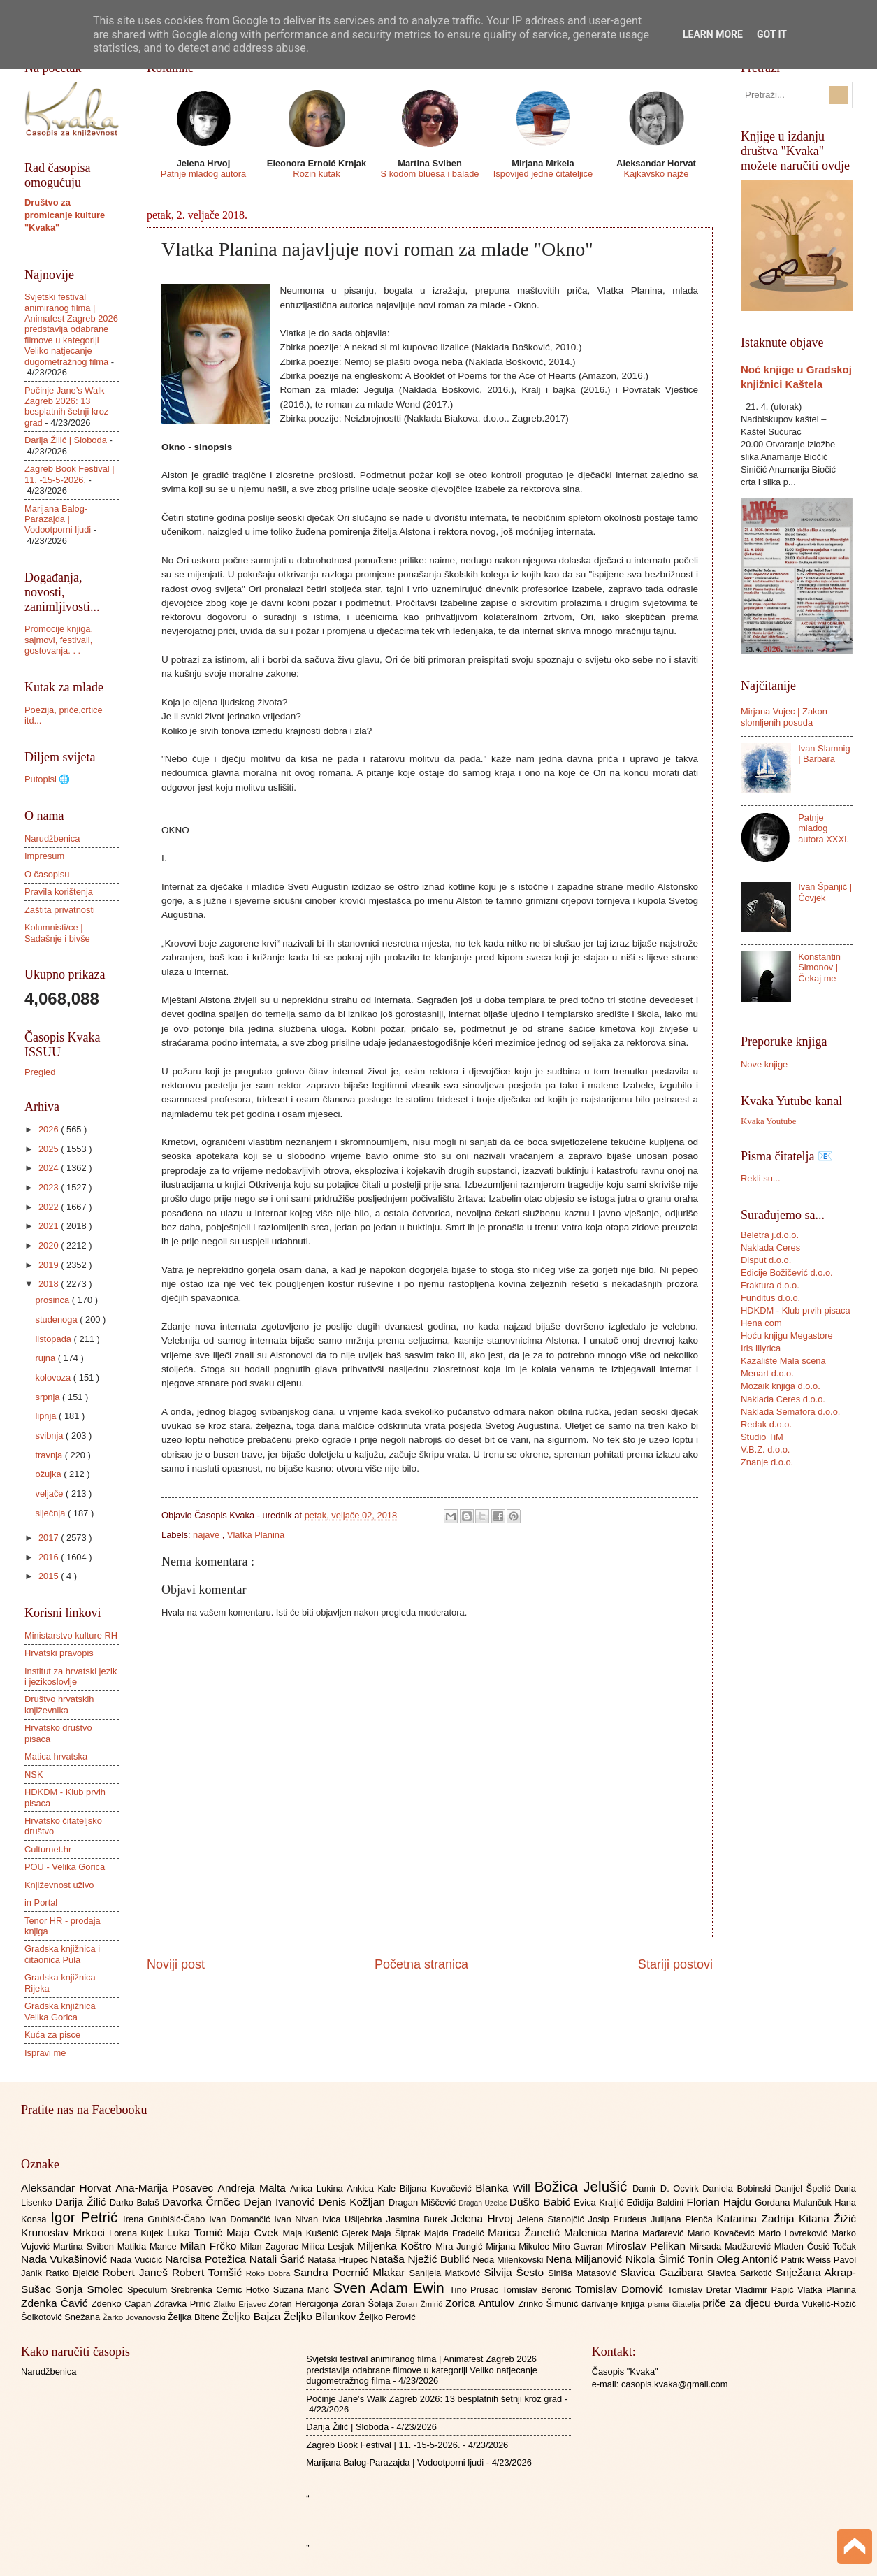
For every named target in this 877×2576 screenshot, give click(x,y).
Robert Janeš (137, 2272)
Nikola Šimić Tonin (671, 2259)
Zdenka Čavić (56, 2303)
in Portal (40, 1902)
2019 (49, 1265)
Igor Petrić (86, 2217)
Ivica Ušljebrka (354, 2219)
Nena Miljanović (585, 2259)
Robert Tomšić (209, 2272)
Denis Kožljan (354, 2202)
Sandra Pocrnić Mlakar (351, 2272)
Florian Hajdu (721, 2202)
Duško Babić (541, 2202)
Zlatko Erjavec (241, 2304)
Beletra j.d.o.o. (770, 1235)
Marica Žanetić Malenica (549, 2232)
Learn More (713, 34)
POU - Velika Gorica (64, 1867)
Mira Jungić (460, 2246)
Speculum (149, 2289)
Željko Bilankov (321, 2316)
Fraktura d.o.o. (770, 1285)
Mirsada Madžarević (731, 2246)
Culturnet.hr (47, 1849)
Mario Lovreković (794, 2233)
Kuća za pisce (52, 2034)
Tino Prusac (475, 2289)
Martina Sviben (85, 2246)
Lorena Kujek (138, 2233)
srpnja (48, 1397)
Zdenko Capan (123, 2303)
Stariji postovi (675, 1964)
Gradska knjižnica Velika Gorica (60, 2011)
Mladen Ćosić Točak (815, 2246)
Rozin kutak (316, 173)
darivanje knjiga (614, 2303)
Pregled (39, 1072)
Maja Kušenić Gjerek (327, 2233)
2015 (49, 1576)
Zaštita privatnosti (59, 910)
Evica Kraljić (600, 2202)
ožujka (49, 1474)
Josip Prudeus (619, 2219)
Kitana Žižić (827, 2218)
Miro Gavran (580, 2246)
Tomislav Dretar (701, 2289)
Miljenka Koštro (396, 2246)
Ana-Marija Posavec (166, 2188)
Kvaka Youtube (768, 1121)
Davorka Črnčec (203, 2202)
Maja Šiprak (398, 2233)
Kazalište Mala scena (783, 1360)
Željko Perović (387, 2317)
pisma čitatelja (675, 2304)
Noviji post (176, 1964)
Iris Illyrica (761, 1348)
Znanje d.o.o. (767, 1462)
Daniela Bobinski (738, 2188)
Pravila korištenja (58, 891)
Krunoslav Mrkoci (65, 2232)
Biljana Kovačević (437, 2188)
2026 (49, 1129)
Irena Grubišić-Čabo (166, 2219)
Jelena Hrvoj (484, 2218)
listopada (54, 1339)
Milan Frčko (210, 2246)
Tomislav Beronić (538, 2289)
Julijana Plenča (683, 2219)
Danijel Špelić (805, 2188)
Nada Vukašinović (65, 2259)
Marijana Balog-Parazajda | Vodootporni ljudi (57, 519)
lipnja (47, 1416)
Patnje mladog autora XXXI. (823, 828)
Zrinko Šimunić (549, 2303)
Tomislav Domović (621, 2289)
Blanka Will (505, 2188)
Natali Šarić (278, 2259)
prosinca (53, 1300)
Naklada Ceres (770, 1247)
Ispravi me (45, 2053)
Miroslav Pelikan (647, 2246)
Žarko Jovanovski (135, 2317)
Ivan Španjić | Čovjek (825, 892)
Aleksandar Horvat (68, 2188)
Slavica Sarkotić (741, 2273)
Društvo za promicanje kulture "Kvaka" (64, 215)
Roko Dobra (269, 2273)
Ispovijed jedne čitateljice (543, 173)
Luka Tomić (196, 2232)
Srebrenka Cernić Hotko (222, 2289)
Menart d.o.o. (767, 1373)
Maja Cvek (254, 2232)
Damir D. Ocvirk (667, 2188)
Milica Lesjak (329, 2246)
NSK (33, 1774)
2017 (49, 1537)
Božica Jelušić (583, 2186)
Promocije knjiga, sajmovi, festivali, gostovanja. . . (58, 640)
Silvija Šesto (516, 2272)
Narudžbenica (52, 838)
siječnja (51, 1513)
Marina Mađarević (649, 2233)
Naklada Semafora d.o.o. (790, 1411)
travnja (49, 1455)
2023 (49, 1187)
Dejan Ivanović (281, 2202)
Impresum (44, 856)
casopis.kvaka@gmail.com (674, 2384)
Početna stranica (421, 1964)
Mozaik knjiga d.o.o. (780, 1386)
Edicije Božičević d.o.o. (787, 1272)
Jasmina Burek (418, 2219)
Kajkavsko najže (655, 173)
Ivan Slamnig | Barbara (824, 753)
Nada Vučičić (138, 2259)
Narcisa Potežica (207, 2259)
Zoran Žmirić (420, 2304)
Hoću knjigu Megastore (787, 1335)
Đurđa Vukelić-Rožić (815, 2303)
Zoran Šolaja (368, 2303)
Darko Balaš (136, 2202)
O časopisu (46, 874)
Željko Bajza (252, 2316)
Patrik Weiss (807, 2259)
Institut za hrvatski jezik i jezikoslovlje (70, 1676)
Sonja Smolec (91, 2289)
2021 (49, 1226)
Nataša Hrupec (338, 2259)
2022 (49, 1207)
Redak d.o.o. (766, 1424)
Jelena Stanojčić (552, 2219)
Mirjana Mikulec (519, 2246)
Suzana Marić (303, 2289)
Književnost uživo (59, 1885)
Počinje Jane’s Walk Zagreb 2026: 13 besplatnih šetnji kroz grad (66, 406)
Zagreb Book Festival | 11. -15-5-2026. (69, 473)
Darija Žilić (82, 2202)
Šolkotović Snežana (62, 2317)
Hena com (761, 1323)
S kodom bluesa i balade (429, 173)
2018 (49, 1284)
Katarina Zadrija (758, 2218)
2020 (49, 1245)
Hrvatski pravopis (59, 1653)
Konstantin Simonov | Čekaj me (819, 967)
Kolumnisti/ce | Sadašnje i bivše (57, 932)
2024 (49, 1168)
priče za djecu (738, 2303)
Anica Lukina (318, 2188)
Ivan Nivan (298, 2219)
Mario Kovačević (723, 2233)
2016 (49, 1557)
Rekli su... (761, 1178)
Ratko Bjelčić (73, 2273)
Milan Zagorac (271, 2246)
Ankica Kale (373, 2188)
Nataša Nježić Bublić (421, 2259)
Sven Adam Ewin (391, 2288)
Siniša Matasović (584, 2273)
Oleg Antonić (748, 2259)
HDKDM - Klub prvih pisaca (795, 1310)
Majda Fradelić (456, 2233)
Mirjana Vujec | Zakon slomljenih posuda (784, 716)
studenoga (57, 1319)
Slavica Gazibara (663, 2272)
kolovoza (54, 1377)
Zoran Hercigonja (304, 2303)
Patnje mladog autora (203, 173)
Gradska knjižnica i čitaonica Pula (62, 1953)
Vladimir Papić (766, 2289)
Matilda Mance (148, 2246)
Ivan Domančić (241, 2219)
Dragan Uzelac (483, 2203)
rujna (46, 1358)
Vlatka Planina (255, 1535)
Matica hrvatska (55, 1756)
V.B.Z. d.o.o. (765, 1449)
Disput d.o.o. (766, 1260)
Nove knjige (764, 1064)
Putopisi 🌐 (47, 779)
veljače (50, 1493)
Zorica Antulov (481, 2303)
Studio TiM (762, 1437)
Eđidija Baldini (657, 2202)
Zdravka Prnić (184, 2303)
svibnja (50, 1435)
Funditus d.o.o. (770, 1298)
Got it (772, 34)
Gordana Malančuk (794, 2202)
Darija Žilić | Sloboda (65, 440)
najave (207, 1535)
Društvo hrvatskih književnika (59, 1704)
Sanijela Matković (446, 2273)
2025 (49, 1149)
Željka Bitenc (195, 2317)
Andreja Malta (254, 2188)
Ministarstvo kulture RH (70, 1635)
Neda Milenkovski (509, 2259)
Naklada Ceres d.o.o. (783, 1399)
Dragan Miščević (423, 2202)
